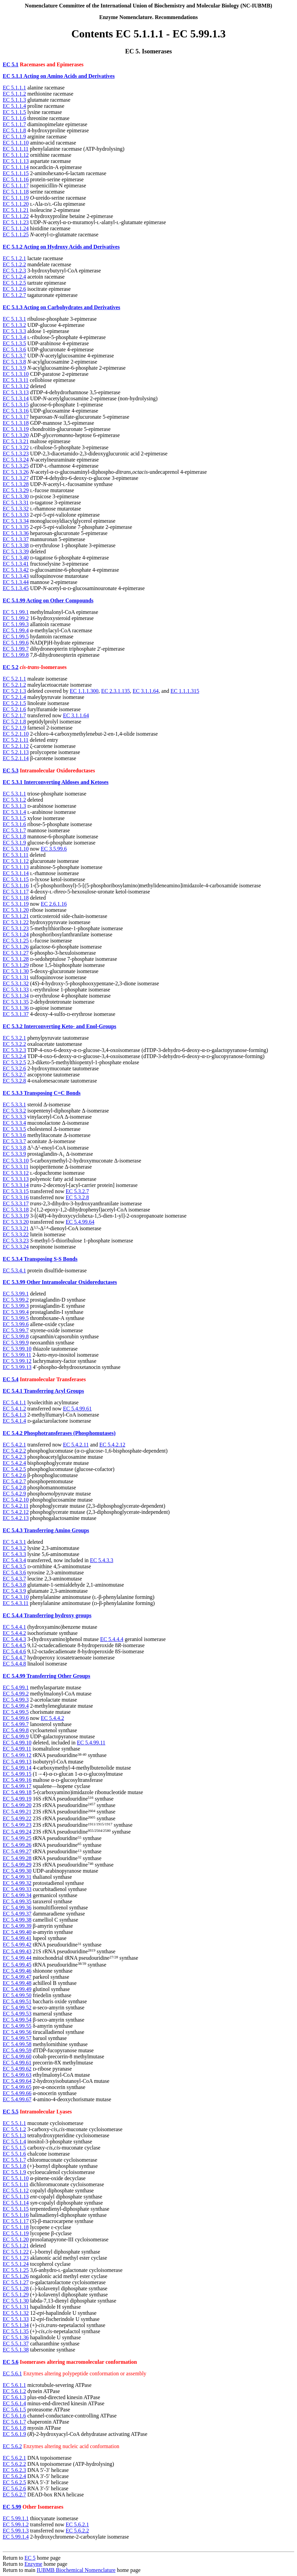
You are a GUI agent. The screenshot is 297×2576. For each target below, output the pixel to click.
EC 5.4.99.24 (17, 1832)
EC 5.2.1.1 (14, 679)
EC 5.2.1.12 (16, 746)
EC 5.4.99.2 (16, 1693)
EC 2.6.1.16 (54, 904)
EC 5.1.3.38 (16, 545)
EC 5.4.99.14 (17, 1768)
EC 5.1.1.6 (14, 118)
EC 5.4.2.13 (16, 1518)
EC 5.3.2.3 (14, 1050)
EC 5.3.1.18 (16, 898)
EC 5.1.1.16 (16, 179)
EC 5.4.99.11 (91, 1742)
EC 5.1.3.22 (16, 447)
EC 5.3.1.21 (16, 916)
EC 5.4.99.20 (17, 1805)
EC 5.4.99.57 (17, 2038)
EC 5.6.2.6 (14, 2488)
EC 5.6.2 (12, 2446)
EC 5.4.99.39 (17, 1926)
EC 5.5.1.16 (16, 2215)
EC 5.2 (10, 667)
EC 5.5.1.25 (16, 2270)
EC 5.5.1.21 (16, 2245)
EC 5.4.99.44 (17, 1958)
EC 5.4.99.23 (17, 1825)
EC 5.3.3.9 (14, 1154)
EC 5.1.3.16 (16, 411)
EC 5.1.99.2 (16, 618)
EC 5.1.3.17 (16, 417)
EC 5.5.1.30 (16, 2301)
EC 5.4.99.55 (17, 2026)
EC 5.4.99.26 (17, 1845)
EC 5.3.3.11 (16, 1167)
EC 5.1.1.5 (14, 112)
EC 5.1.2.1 (14, 258)
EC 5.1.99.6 (16, 643)
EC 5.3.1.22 (16, 922)
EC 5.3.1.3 (14, 806)
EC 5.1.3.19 (16, 429)
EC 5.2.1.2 (14, 685)
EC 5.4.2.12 (112, 1445)
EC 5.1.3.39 (16, 551)
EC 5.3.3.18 (16, 1209)
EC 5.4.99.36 (17, 1907)
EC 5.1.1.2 (14, 94)
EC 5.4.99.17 (17, 1786)
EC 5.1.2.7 (14, 295)
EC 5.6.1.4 (14, 2403)
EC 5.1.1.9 (14, 136)
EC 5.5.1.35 (16, 2331)
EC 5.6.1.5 (14, 2409)
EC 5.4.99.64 (80, 1222)
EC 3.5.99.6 (54, 849)
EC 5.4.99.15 (17, 1774)
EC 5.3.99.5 (16, 1318)
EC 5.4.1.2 (14, 1408)
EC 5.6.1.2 (14, 2391)
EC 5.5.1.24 (16, 2264)
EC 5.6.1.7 (14, 2422)
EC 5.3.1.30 (16, 971)
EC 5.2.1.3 (14, 691)
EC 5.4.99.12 (17, 1755)
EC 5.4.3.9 (14, 1591)
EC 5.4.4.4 (111, 1639)
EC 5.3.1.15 (16, 879)
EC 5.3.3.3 (14, 1117)
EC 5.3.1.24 (16, 934)
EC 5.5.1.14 (16, 2203)
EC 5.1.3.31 (16, 502)
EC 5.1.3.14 (16, 398)
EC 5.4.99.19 (17, 1799)
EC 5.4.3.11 (16, 1603)
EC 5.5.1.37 (16, 2343)
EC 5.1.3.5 (14, 343)
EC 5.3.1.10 (16, 849)
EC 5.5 (10, 2111)
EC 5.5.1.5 (14, 2148)
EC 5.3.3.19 (16, 1216)
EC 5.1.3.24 (16, 460)
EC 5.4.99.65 (17, 2087)
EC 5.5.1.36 (16, 2337)
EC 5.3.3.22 (16, 1234)
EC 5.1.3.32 (16, 509)
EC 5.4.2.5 (14, 1469)
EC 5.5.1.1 (14, 2123)
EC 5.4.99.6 (16, 1718)
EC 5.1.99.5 (16, 636)
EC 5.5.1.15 (16, 2209)
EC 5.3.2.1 (14, 1038)
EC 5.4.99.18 (17, 1792)
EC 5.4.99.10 (17, 1742)
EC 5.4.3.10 (16, 1597)
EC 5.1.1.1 (14, 87)
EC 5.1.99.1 (16, 612)
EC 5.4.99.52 (17, 2007)
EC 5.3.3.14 (16, 1185)
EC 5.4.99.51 (17, 2001)
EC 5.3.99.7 (16, 1330)
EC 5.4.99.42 (17, 1945)
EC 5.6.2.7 (14, 2494)
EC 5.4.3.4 (14, 1560)
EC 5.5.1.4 (14, 2141)
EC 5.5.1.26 (16, 2276)
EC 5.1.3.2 (14, 325)
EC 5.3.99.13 (17, 1367)
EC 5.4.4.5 (14, 1645)
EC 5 (29, 2558)
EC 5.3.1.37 (16, 1014)
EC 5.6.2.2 (14, 2464)
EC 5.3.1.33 (16, 989)
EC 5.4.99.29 (17, 1865)
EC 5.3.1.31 (16, 977)
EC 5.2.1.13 (16, 752)
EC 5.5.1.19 (16, 2233)
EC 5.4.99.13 (17, 1761)
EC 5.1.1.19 (16, 198)
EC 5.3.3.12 (16, 1173)
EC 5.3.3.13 (16, 1179)
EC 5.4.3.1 (14, 1542)
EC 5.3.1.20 (16, 910)
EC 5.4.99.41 (17, 1938)
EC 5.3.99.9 (16, 1342)
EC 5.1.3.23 (16, 453)
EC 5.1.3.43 (16, 576)
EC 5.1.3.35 (16, 527)
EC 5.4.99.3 (16, 1700)
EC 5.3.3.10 (16, 1161)
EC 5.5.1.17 (16, 2221)
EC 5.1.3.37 (16, 539)
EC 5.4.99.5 (16, 1712)
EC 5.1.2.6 (14, 289)
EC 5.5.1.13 (16, 2196)
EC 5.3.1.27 (16, 953)
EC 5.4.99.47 (17, 1977)
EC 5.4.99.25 (17, 1838)
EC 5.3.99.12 (17, 1361)
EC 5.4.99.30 (17, 1871)
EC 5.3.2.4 (14, 1056)
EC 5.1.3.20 (16, 435)
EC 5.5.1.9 (14, 2172)
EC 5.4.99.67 (17, 2099)
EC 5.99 (12, 2507)
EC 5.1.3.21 (16, 441)
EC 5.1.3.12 (16, 386)
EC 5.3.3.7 (14, 1141)
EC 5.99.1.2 (16, 2524)
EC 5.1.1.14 (16, 167)
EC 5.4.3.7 (14, 1579)
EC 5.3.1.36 (16, 1008)
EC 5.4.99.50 (17, 1995)
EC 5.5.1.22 (16, 2252)
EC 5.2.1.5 (14, 703)
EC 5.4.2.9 (14, 1493)
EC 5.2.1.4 (14, 697)
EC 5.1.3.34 (16, 521)
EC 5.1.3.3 (14, 331)
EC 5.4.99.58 (17, 2044)
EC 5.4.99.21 (17, 1812)
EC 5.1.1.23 (16, 222)
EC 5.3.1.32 (16, 983)
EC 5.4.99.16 (17, 1780)
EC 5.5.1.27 (16, 2282)
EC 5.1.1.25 (16, 234)
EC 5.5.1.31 (16, 2307)
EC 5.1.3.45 (16, 588)
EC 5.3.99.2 (16, 1300)
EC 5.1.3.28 (16, 484)
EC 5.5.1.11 (16, 2184)
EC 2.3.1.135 (115, 691)
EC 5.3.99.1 (16, 1294)
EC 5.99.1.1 (16, 2518)
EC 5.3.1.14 (16, 873)
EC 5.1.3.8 (14, 362)
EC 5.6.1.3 (14, 2397)
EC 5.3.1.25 (16, 940)
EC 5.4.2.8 (14, 1487)
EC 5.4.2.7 (14, 1481)
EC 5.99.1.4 (16, 2537)
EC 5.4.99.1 (16, 1687)
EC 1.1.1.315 (185, 691)
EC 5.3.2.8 (14, 1081)
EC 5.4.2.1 (14, 1445)
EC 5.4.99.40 (17, 1932)
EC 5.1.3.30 (16, 496)
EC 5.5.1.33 (16, 2319)
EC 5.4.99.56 (17, 2032)
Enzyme (33, 2564)
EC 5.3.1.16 (16, 885)
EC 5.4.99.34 (17, 1895)
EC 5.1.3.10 (16, 374)
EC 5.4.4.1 (14, 1627)
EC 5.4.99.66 (17, 2093)
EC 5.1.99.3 (16, 624)
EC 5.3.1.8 (14, 836)
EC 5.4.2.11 (76, 1445)
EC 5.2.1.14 (16, 758)
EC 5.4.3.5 (14, 1566)
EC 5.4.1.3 (14, 1415)
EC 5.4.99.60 (17, 2056)
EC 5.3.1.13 (16, 867)
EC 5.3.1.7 (14, 830)
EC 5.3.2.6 (14, 1068)
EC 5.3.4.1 (14, 1270)
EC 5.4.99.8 (16, 1730)
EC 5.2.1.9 (14, 728)
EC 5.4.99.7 (16, 1724)
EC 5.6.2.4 (14, 2476)
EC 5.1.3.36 (16, 533)
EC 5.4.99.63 (17, 2075)
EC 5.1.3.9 (14, 368)
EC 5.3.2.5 (14, 1062)
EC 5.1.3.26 (16, 472)
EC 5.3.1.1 (14, 794)
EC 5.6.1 (12, 2373)
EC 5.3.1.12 (16, 861)
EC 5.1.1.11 (16, 149)
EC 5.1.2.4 (14, 277)
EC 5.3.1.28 (16, 959)
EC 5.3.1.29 (16, 965)
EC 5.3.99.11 (17, 1355)
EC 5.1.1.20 (16, 204)
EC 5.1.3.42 (16, 570)
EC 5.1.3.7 (14, 355)
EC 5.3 (10, 770)
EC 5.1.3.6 (14, 349)
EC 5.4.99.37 (17, 1914)
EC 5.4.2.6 (14, 1475)
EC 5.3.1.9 (14, 843)
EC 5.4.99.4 (16, 1706)
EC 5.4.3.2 (14, 1548)
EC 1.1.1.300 (84, 691)
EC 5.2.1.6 (14, 709)
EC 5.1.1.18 (16, 192)
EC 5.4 (10, 1379)
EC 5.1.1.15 (16, 173)
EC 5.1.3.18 (16, 423)
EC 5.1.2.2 (14, 264)
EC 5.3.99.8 (16, 1336)
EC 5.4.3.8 (14, 1585)
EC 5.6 (10, 2362)
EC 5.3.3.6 (14, 1135)
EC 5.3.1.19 (16, 904)
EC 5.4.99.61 (77, 1408)
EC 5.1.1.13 (16, 161)
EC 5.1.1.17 (16, 185)
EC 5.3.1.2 (14, 800)
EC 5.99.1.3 (16, 2530)
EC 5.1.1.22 (16, 216)
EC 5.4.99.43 (17, 1951)
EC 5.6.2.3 (14, 2470)
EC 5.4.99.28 (17, 1858)
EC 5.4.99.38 (17, 1920)
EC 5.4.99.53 (17, 2014)
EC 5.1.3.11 (16, 380)
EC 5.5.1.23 (16, 2258)
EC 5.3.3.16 (16, 1197)
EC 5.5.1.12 (16, 2190)
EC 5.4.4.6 (14, 1651)
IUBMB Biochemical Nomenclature (76, 2570)
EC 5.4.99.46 (17, 1971)
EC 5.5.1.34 (16, 2325)
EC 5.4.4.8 (14, 1664)
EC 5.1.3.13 (16, 392)
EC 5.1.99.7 (16, 649)
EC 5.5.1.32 (16, 2313)
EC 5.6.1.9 (14, 2434)
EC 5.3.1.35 (16, 1002)
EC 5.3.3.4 (14, 1123)
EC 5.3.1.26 (16, 947)
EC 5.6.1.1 (14, 2385)
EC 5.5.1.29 (16, 2294)
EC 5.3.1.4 (14, 812)
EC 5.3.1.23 (16, 928)
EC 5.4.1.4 (14, 1421)
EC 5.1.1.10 (16, 143)
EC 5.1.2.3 (14, 270)
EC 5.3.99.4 (16, 1312)
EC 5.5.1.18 (16, 2227)
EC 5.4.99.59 (17, 2050)
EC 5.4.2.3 (14, 1457)
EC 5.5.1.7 (14, 2160)
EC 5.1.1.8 (14, 130)
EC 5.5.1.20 (16, 2239)
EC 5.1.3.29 (16, 490)
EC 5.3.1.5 (14, 818)
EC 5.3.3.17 (16, 1203)
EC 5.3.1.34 (16, 996)
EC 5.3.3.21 (16, 1228)
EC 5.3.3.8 (14, 1148)
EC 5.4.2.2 (14, 1451)
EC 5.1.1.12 (16, 155)
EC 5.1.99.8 (16, 655)
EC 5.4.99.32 (17, 1883)
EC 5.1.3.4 (14, 337)
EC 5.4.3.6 (14, 1572)
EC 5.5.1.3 (14, 2135)
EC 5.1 (10, 64)
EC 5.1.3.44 (16, 582)
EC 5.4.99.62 (17, 2069)
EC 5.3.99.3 (16, 1306)
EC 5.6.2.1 (14, 2458)
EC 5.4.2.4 (14, 1463)
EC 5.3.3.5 (14, 1129)
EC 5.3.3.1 (14, 1104)
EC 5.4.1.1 (14, 1402)
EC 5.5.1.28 (16, 2288)
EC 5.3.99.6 (16, 1324)
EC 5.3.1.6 (14, 824)
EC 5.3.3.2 (14, 1111)
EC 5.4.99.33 (17, 1889)
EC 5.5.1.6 (14, 2154)
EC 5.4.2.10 (16, 1500)
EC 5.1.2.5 (14, 283)
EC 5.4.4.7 (14, 1657)
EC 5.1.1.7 (14, 124)
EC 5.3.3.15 (16, 1191)
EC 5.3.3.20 (16, 1222)
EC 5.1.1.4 (14, 106)
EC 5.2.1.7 (14, 715)
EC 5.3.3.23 (16, 1240)
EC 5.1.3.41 (16, 564)
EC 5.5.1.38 (16, 2350)
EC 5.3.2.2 (14, 1044)
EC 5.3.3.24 (16, 1247)
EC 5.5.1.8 (14, 2166)
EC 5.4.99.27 (17, 1852)
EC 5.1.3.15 (16, 404)
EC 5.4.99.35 (17, 1901)
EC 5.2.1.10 (16, 734)
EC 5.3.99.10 (17, 1349)
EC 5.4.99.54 (17, 2020)
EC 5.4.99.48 (17, 1983)
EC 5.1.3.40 (16, 558)
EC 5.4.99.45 (17, 1965)
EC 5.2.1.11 (16, 740)
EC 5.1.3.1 (14, 319)
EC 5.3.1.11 (16, 855)
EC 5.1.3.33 (16, 515)
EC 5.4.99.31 (17, 1877)
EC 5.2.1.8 (14, 721)
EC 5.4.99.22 (17, 1818)
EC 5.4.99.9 (16, 1736)
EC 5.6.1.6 (14, 2416)
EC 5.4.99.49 (17, 1989)
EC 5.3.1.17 (16, 891)
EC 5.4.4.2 (14, 1633)
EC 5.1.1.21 (16, 210)
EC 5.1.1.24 (16, 228)
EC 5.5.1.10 (16, 2178)
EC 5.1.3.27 (16, 478)
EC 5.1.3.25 (16, 466)
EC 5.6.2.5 (14, 2482)
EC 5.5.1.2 (14, 2129)
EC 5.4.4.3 (14, 1639)
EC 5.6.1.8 (14, 2428)
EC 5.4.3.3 (14, 1554)
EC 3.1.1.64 (145, 691)
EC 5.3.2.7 (14, 1074)
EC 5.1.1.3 (14, 100)
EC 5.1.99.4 (16, 630)
